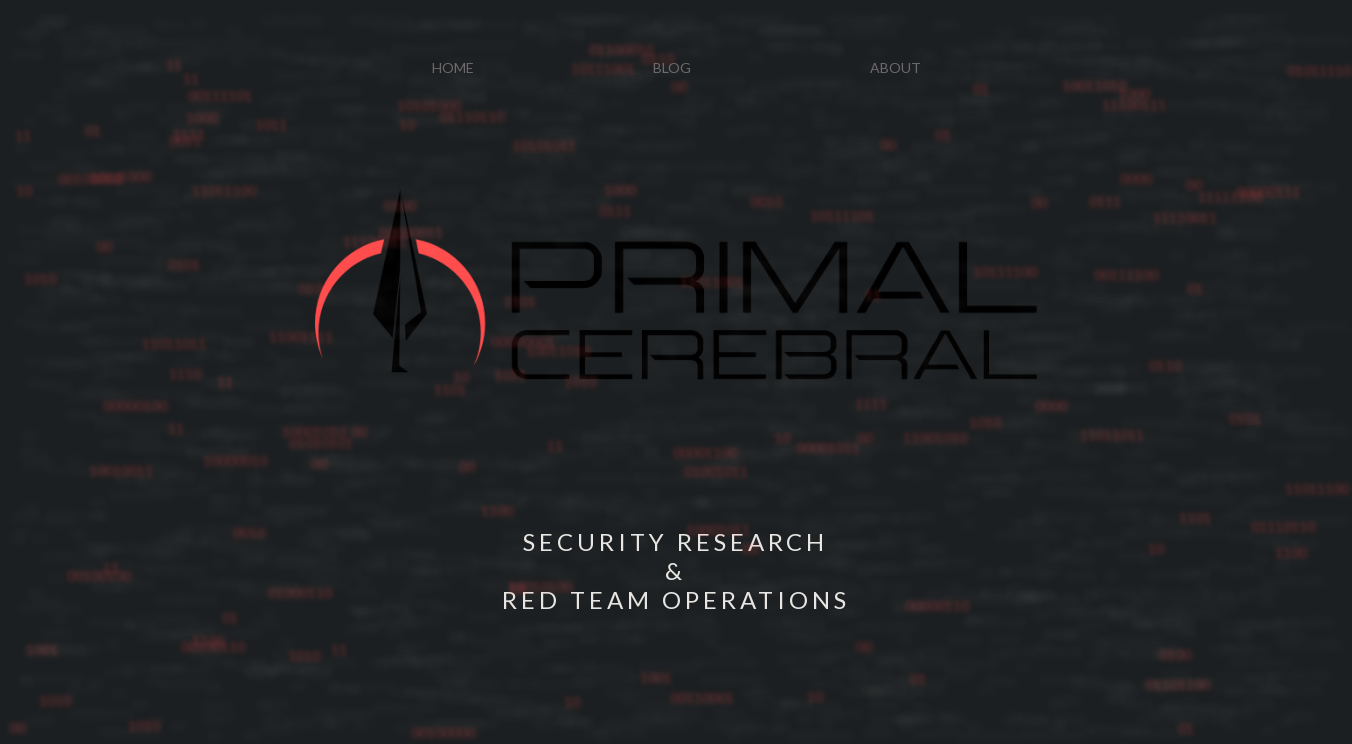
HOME (453, 67)
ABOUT (895, 67)
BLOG (672, 67)
